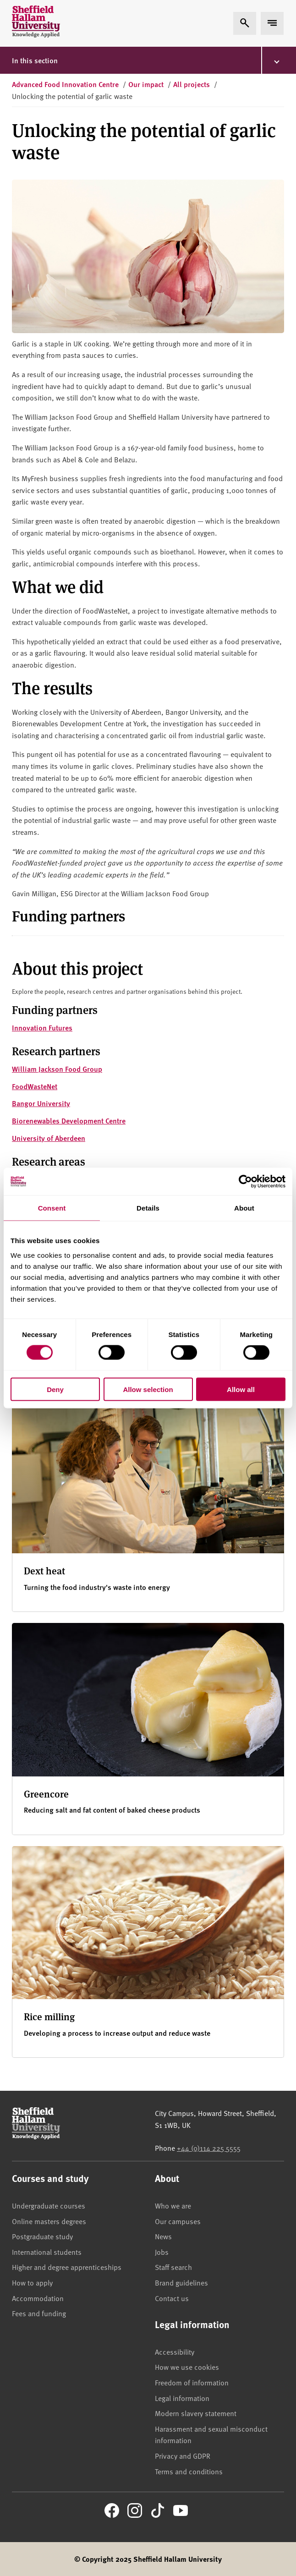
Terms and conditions (189, 2471)
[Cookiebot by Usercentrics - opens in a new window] (245, 1182)
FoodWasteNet (34, 1086)
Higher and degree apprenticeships (66, 2267)
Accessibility (174, 2351)
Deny (55, 1389)
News (163, 2236)
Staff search (173, 2267)
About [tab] (244, 1208)
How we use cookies (187, 2367)
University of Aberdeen (48, 1138)
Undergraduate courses (48, 2205)
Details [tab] (148, 1208)
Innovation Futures (42, 1027)
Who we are (173, 2205)
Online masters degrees (49, 2221)
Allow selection (148, 1389)
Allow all (241, 1389)
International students (47, 2252)
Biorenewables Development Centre (69, 1120)
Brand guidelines (181, 2282)
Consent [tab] (52, 1208)
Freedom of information (192, 2382)
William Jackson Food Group (57, 1068)
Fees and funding (39, 2313)
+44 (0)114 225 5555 (209, 2148)
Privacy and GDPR (182, 2455)
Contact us (172, 2298)
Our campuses (178, 2221)
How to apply (32, 2282)
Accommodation (38, 2298)
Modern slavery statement (195, 2413)
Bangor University (41, 1103)
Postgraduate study (42, 2236)
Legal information (182, 2398)
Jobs (162, 2252)
